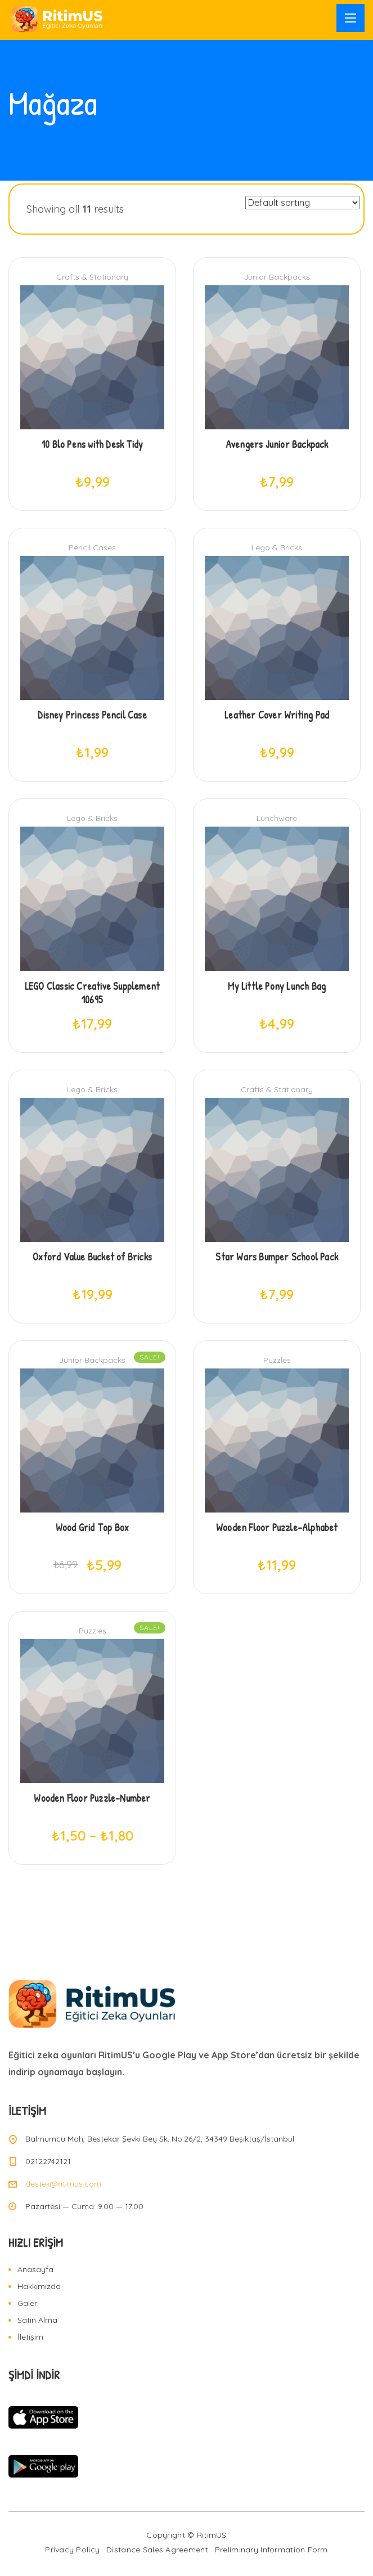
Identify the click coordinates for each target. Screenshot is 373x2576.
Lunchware (277, 818)
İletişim (30, 2337)
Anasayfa (35, 2269)
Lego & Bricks (276, 547)
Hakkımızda (39, 2286)
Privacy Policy (72, 2549)
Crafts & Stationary (92, 277)
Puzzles (277, 1360)
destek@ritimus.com (63, 2184)
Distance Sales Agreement (157, 2549)
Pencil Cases (92, 547)
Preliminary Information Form (271, 2549)
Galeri (28, 2303)
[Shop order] (302, 202)
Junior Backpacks (277, 277)
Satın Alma (37, 2320)
